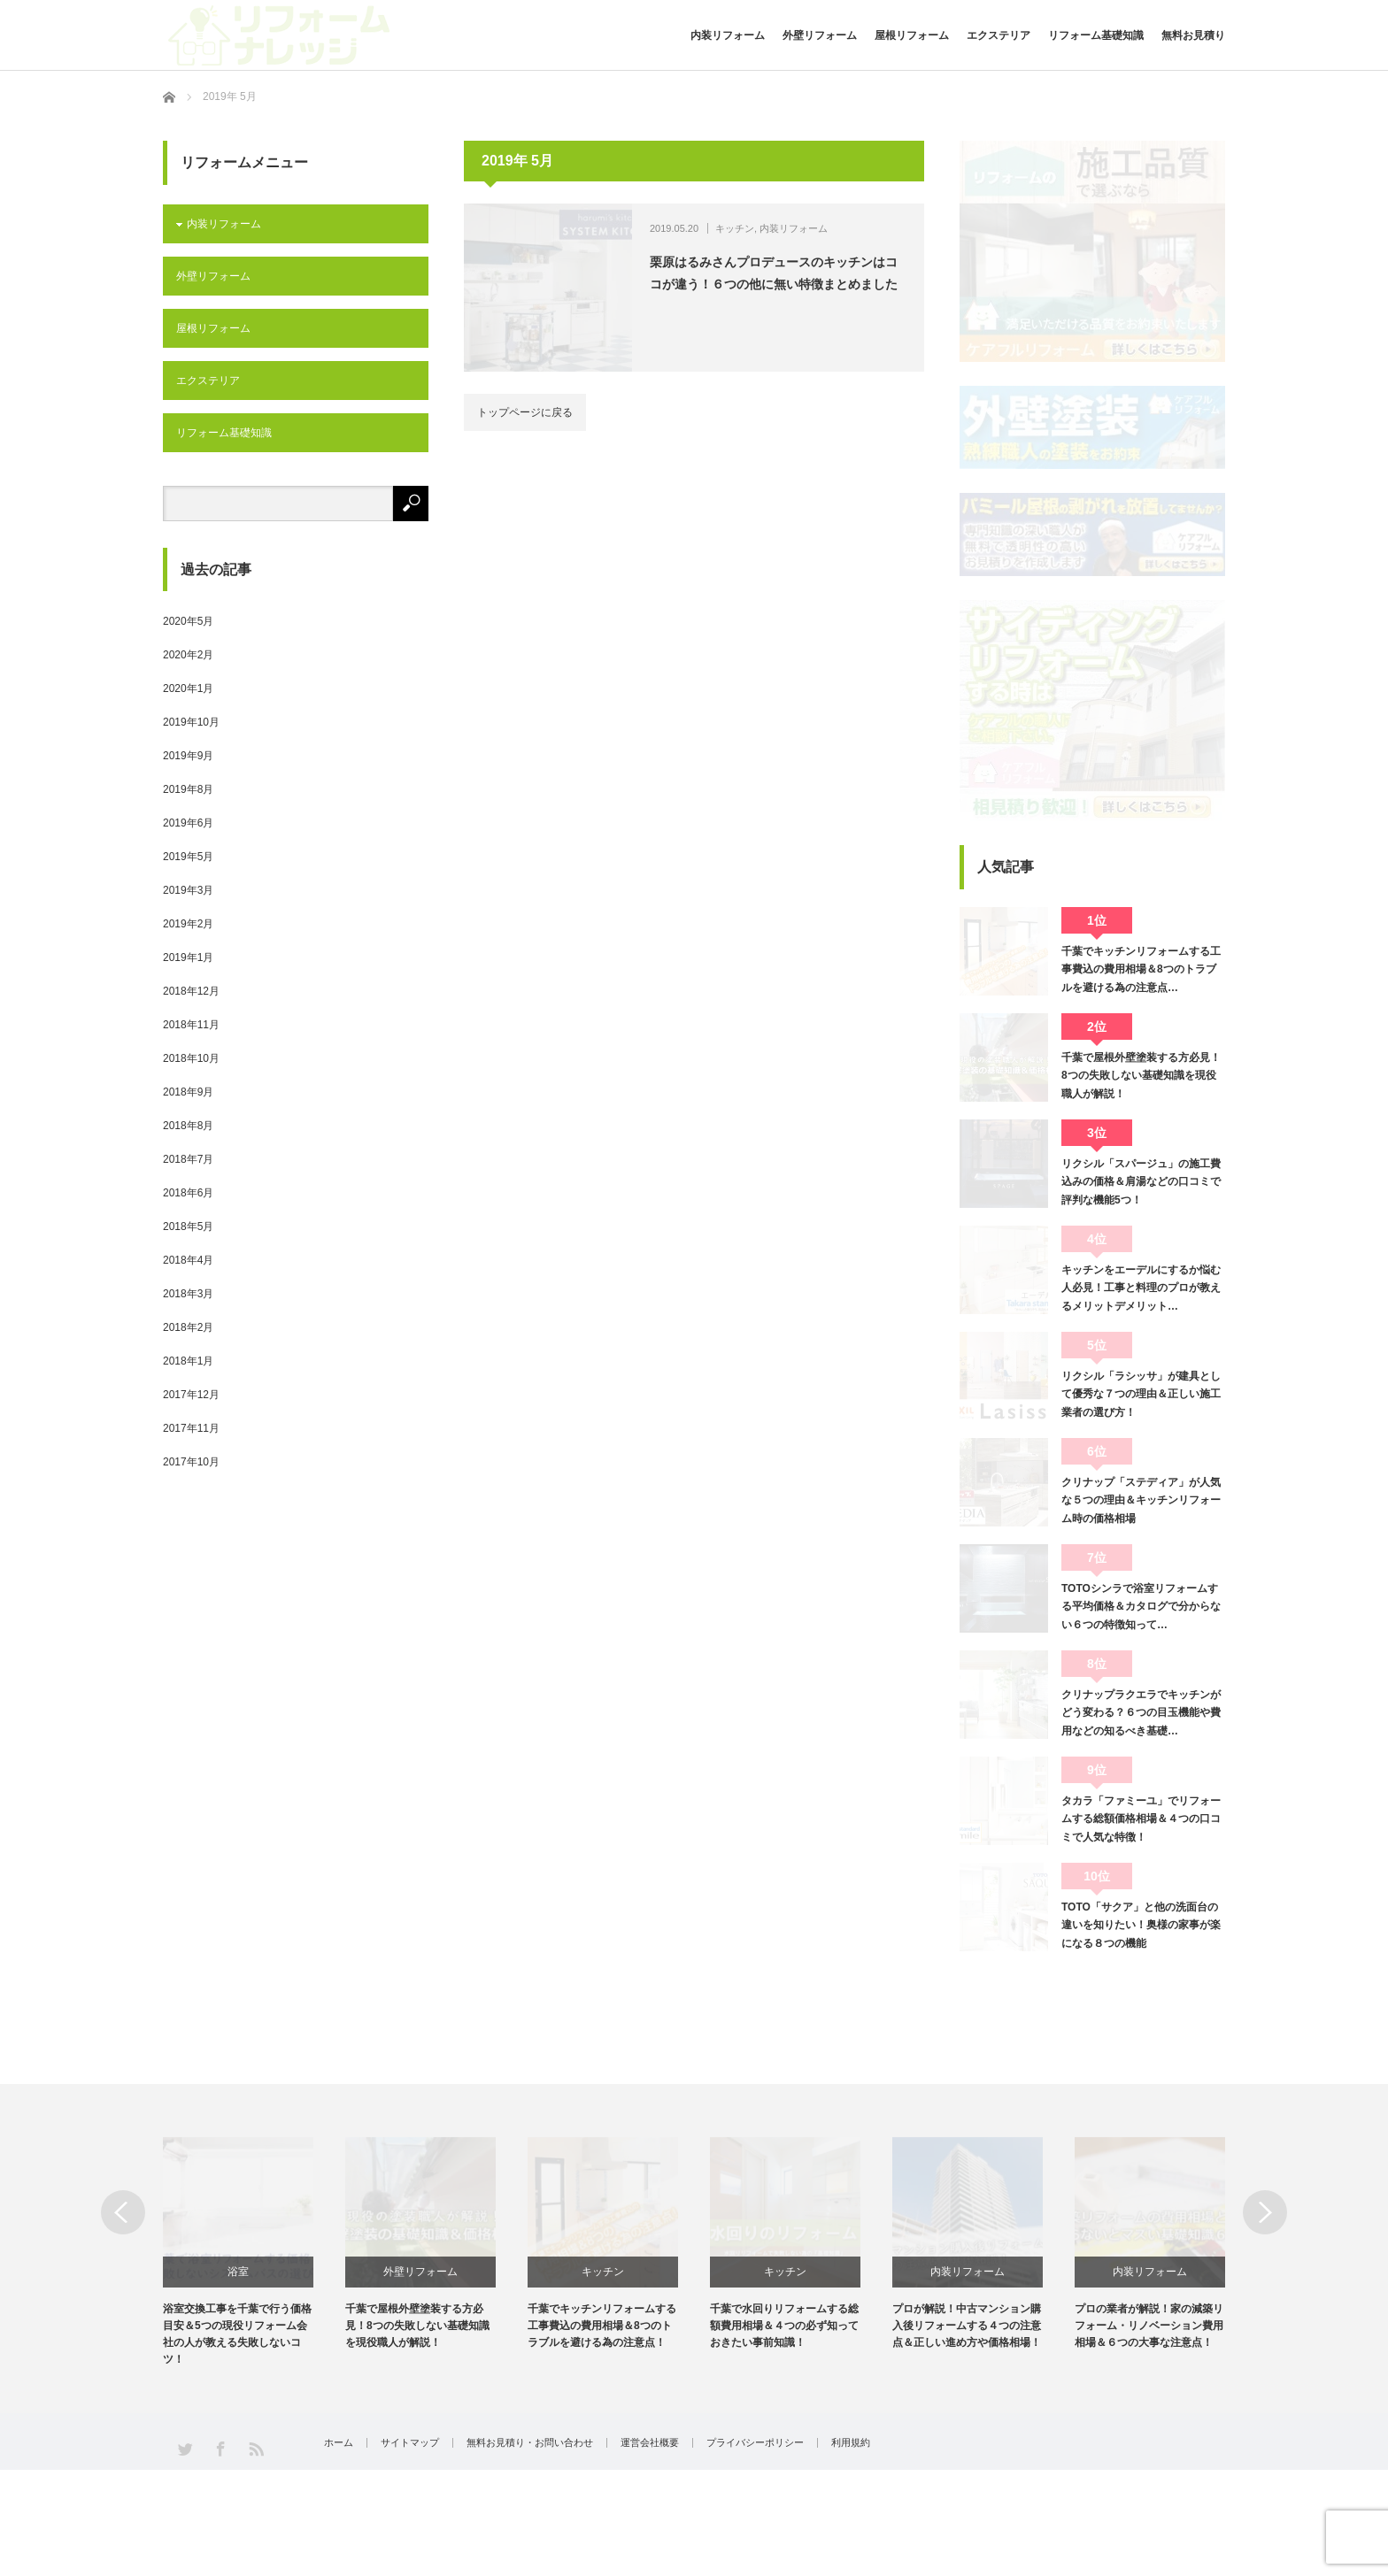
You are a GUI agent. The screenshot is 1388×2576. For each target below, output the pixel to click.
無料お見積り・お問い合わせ (530, 2443)
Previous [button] (123, 2212)
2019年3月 (188, 890)
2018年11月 (191, 1025)
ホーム (338, 2443)
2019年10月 (191, 722)
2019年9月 (188, 756)
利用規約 (850, 2443)
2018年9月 (188, 1092)
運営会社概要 (650, 2443)
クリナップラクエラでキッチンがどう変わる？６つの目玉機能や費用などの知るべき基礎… (1141, 1712)
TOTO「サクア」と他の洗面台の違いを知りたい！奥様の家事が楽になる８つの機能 (1141, 1925)
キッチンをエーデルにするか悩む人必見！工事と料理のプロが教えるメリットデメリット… (1141, 1288)
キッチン (734, 228)
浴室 (238, 2271)
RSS (255, 2448)
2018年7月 (188, 1159)
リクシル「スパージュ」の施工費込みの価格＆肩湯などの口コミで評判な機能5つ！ (1141, 1181)
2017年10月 (191, 1462)
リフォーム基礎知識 (1096, 35)
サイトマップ (410, 2443)
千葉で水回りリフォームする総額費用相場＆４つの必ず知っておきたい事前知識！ (784, 2326)
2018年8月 (188, 1125)
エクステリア (998, 35)
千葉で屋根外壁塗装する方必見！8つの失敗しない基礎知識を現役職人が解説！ (1141, 1075)
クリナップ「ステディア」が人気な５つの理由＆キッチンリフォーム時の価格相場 (1141, 1500)
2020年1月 (188, 688)
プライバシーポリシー (755, 2443)
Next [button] (1265, 2212)
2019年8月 (188, 789)
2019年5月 (188, 856)
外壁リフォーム (820, 35)
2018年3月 (188, 1294)
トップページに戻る (525, 412)
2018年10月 (191, 1058)
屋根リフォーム (912, 35)
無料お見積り (1193, 35)
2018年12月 (191, 991)
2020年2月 (188, 655)
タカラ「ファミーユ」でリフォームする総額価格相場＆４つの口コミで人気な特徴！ (1141, 1819)
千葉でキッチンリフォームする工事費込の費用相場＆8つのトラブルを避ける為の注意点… (1141, 969)
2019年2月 (188, 924)
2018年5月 (188, 1226)
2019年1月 (188, 957)
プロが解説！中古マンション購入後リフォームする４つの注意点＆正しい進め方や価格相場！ (966, 2326)
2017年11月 (191, 1428)
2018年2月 (188, 1327)
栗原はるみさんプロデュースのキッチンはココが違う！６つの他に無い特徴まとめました (774, 273)
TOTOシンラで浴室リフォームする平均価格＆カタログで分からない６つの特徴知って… (1141, 1606)
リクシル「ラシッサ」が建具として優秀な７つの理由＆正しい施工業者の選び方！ (1141, 1394)
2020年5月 (188, 621)
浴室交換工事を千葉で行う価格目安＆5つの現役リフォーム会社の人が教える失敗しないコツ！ (237, 2334)
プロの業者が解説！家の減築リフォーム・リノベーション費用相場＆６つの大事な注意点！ (1149, 2326)
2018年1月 (188, 1361)
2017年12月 (191, 1394)
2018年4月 (188, 1260)
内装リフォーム (727, 35)
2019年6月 (188, 823)
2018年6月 (188, 1193)
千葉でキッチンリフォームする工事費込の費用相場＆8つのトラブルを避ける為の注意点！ (602, 2326)
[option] (254, 2253)
